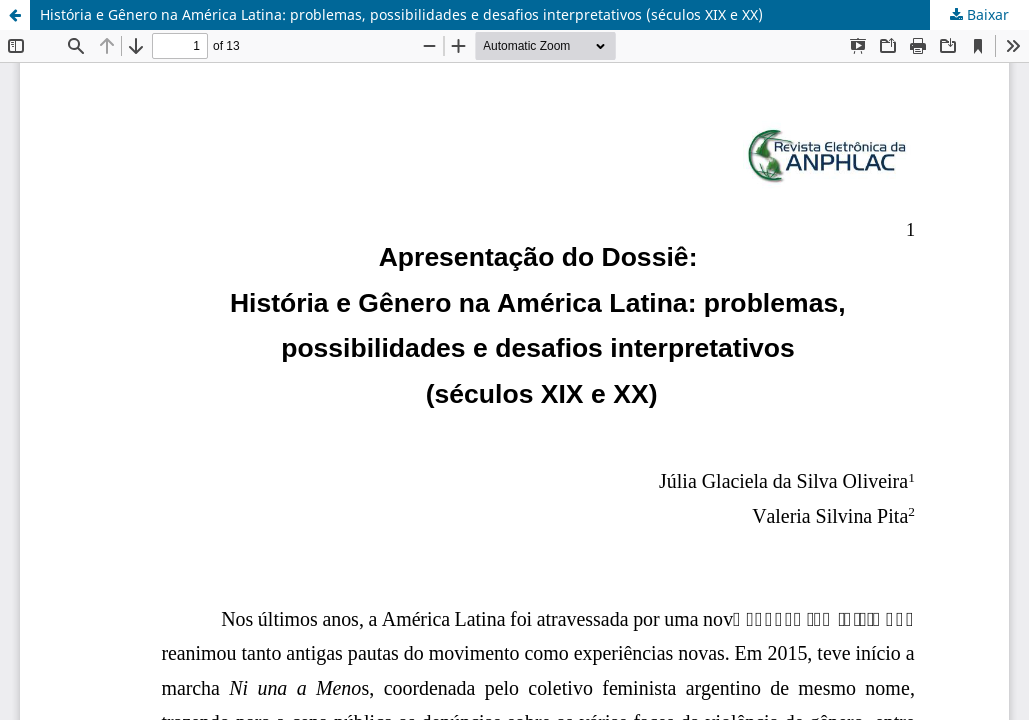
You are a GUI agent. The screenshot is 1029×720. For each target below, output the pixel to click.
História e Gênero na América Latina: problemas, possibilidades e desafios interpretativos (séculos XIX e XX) (401, 14)
